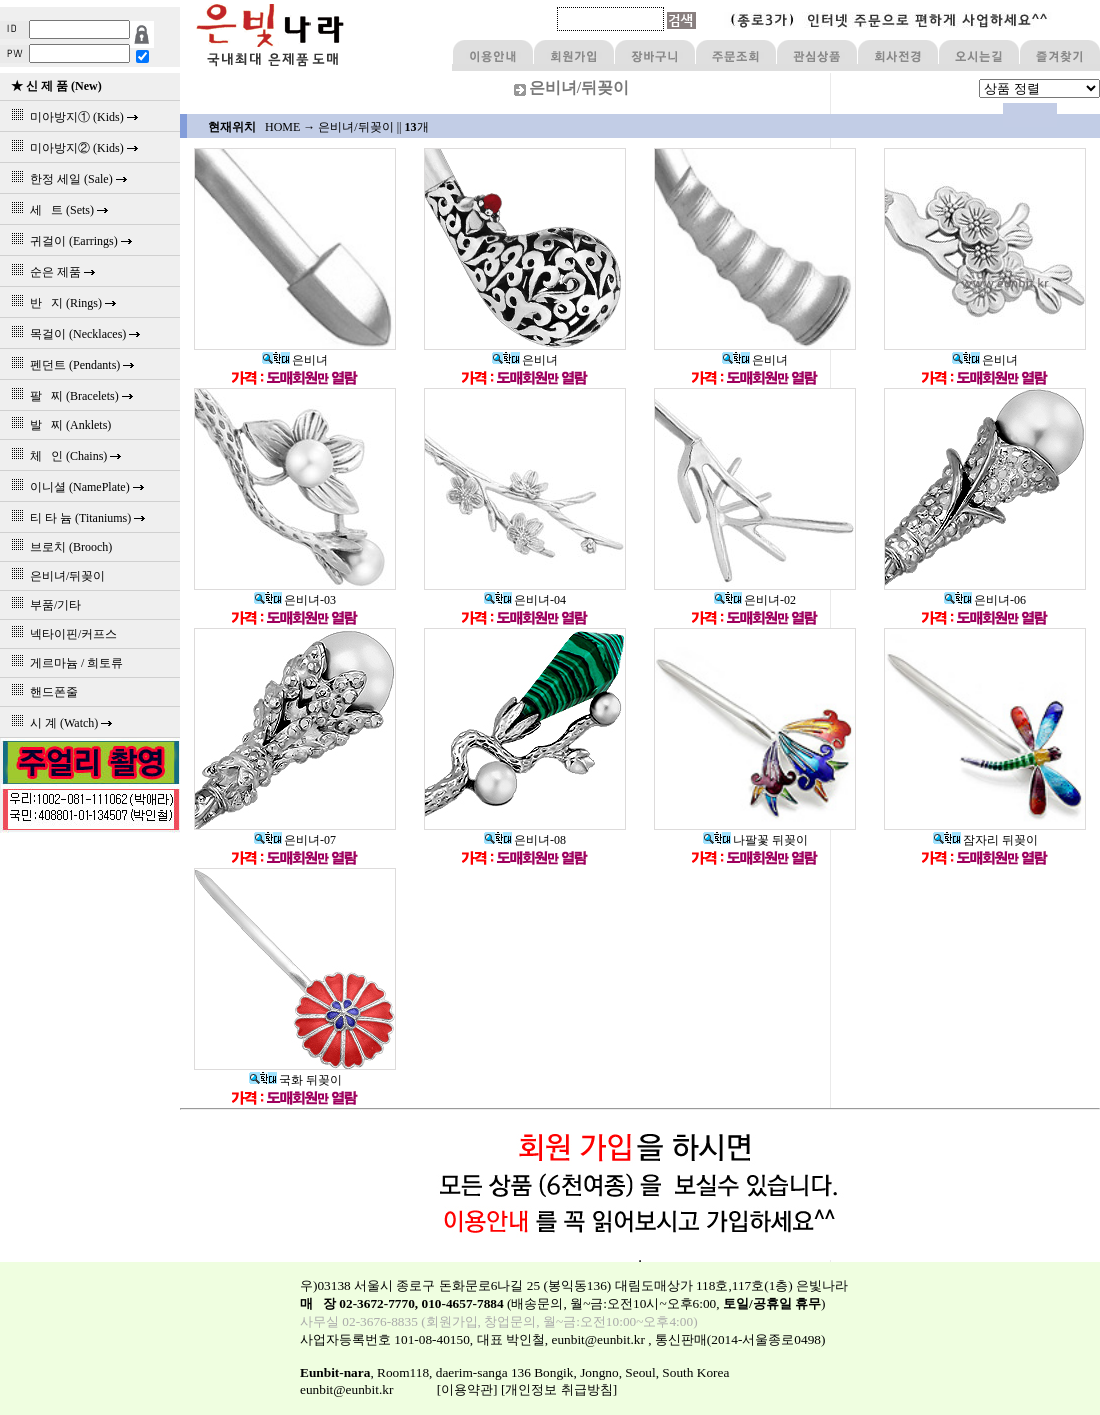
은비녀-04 (525, 600)
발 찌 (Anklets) (58, 425)
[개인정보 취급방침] (559, 1389)
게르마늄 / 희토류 (64, 663)
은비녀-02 (755, 600)
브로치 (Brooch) (58, 547)
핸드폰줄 (41, 692)
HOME (282, 127)
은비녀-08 (525, 840)
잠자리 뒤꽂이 (985, 840)
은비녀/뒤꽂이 (55, 576)
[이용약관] (467, 1389)
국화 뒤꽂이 (295, 1080)
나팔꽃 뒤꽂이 (755, 840)
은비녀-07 (295, 840)
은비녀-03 (295, 600)
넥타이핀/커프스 (61, 634)
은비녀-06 (985, 600)
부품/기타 (43, 605)
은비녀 (295, 360)
